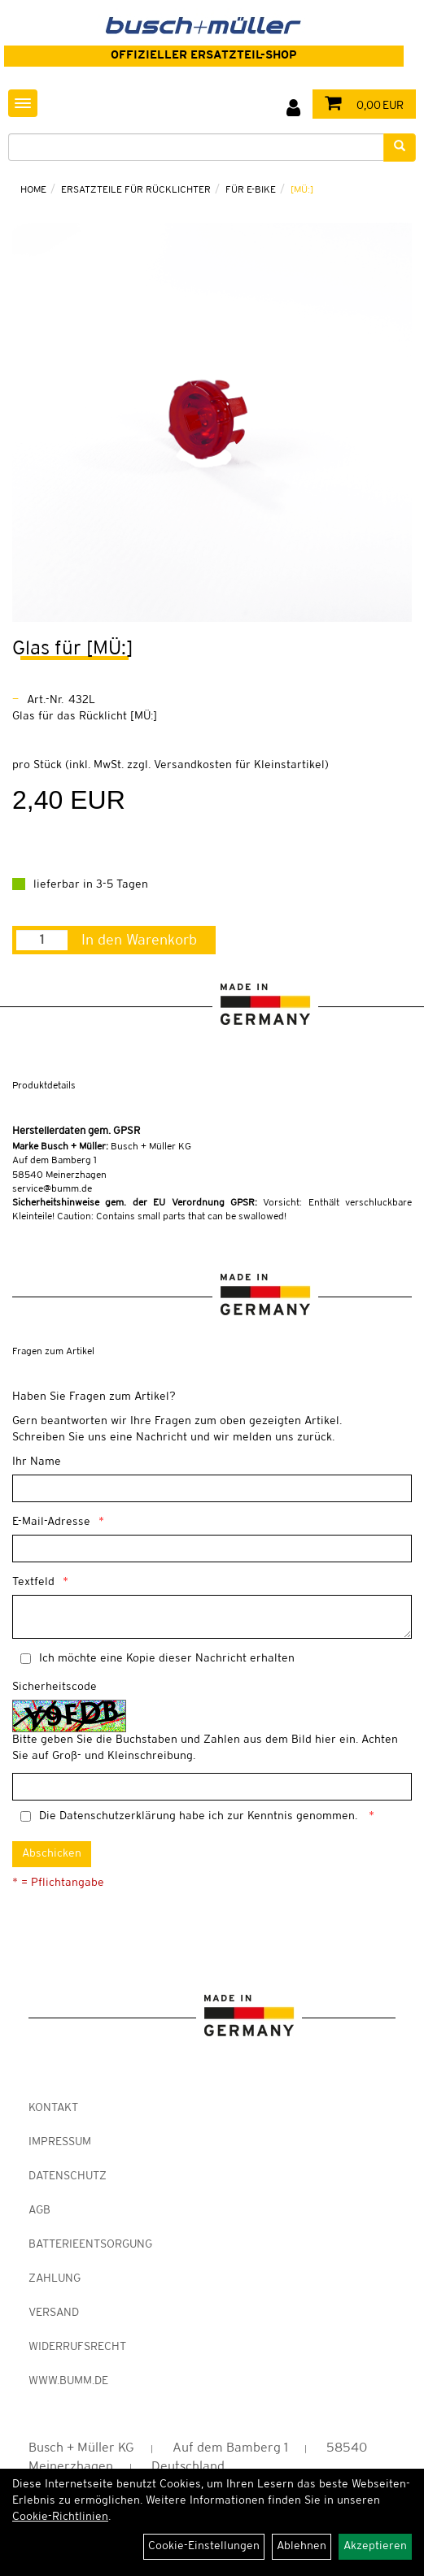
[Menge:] (42, 940)
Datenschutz (67, 2176)
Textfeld (33, 1582)
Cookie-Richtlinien (60, 2517)
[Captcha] (212, 1787)
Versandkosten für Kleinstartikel (239, 765)
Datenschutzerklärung (117, 1816)
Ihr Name (36, 1462)
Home (33, 189)
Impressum (59, 2142)
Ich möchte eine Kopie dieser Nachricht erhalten (167, 1658)
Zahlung (54, 2279)
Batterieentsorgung (90, 2244)
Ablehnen (301, 2546)
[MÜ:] (302, 189)
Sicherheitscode (54, 1687)
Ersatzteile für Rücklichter (136, 189)
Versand (53, 2313)
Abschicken (51, 1853)
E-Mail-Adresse (51, 1522)
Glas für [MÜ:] (72, 649)
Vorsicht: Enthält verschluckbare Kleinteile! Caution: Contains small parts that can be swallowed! (212, 1209)
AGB (39, 2210)
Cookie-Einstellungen (204, 2546)
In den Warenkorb (139, 940)
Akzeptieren (375, 2546)
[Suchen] (399, 147)
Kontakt (53, 2108)
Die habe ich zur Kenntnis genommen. (200, 1816)
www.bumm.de (68, 2381)
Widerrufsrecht (77, 2347)
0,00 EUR (360, 106)
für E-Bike (250, 189)
